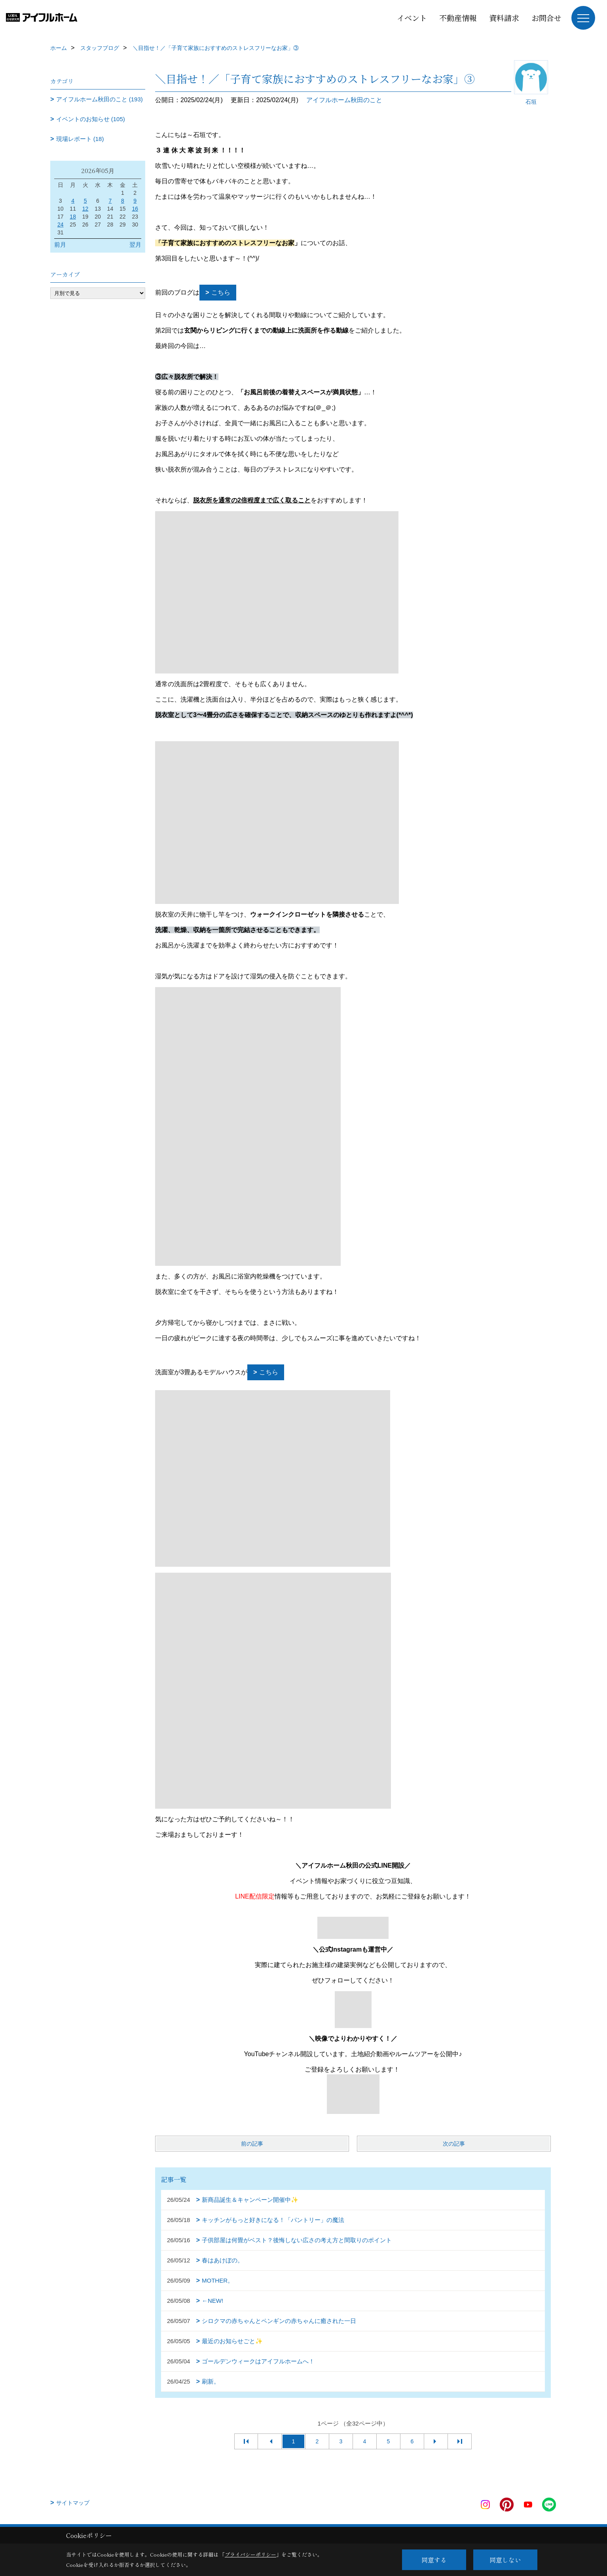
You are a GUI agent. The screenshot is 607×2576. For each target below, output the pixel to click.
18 (73, 216)
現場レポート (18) (80, 138)
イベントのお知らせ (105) (90, 119)
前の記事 (252, 2143)
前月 (60, 244)
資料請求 (504, 17)
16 (135, 208)
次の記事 (454, 2143)
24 (60, 224)
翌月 (135, 244)
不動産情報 (458, 17)
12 (85, 208)
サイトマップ (72, 2503)
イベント (412, 17)
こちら (220, 292)
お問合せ (546, 17)
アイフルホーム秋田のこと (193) (99, 99)
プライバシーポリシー (250, 2554)
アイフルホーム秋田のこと (344, 100)
